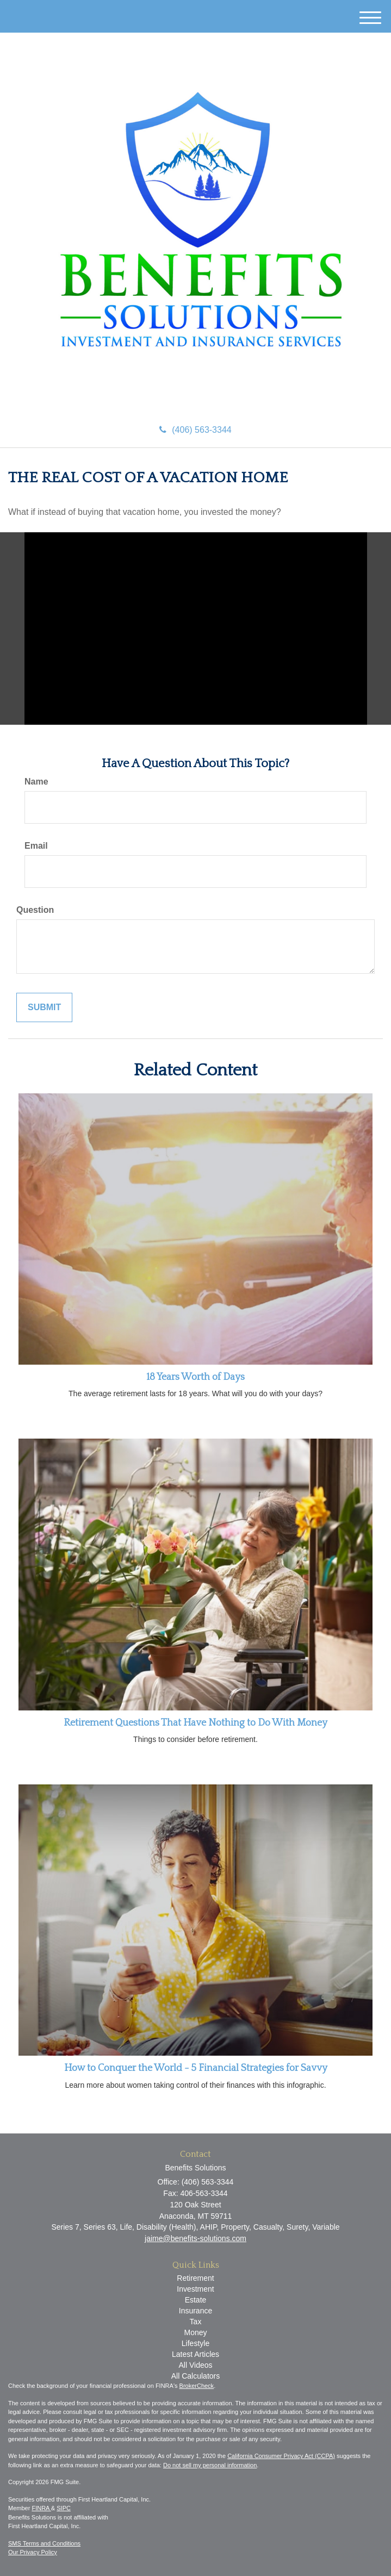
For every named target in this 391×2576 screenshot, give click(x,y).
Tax (196, 2321)
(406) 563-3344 (195, 429)
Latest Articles (195, 2354)
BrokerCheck (196, 2385)
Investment (195, 2289)
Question (35, 909)
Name (36, 781)
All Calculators (195, 2376)
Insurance (195, 2310)
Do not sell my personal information (210, 2465)
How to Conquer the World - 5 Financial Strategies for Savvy (195, 2068)
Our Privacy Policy (32, 2552)
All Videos (195, 2365)
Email (36, 845)
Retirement (195, 2278)
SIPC (64, 2508)
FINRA (41, 2508)
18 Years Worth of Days (195, 1377)
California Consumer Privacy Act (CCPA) (281, 2456)
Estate (196, 2299)
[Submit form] (44, 1008)
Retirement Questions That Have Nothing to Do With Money (195, 1723)
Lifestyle (195, 2343)
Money (195, 2332)
